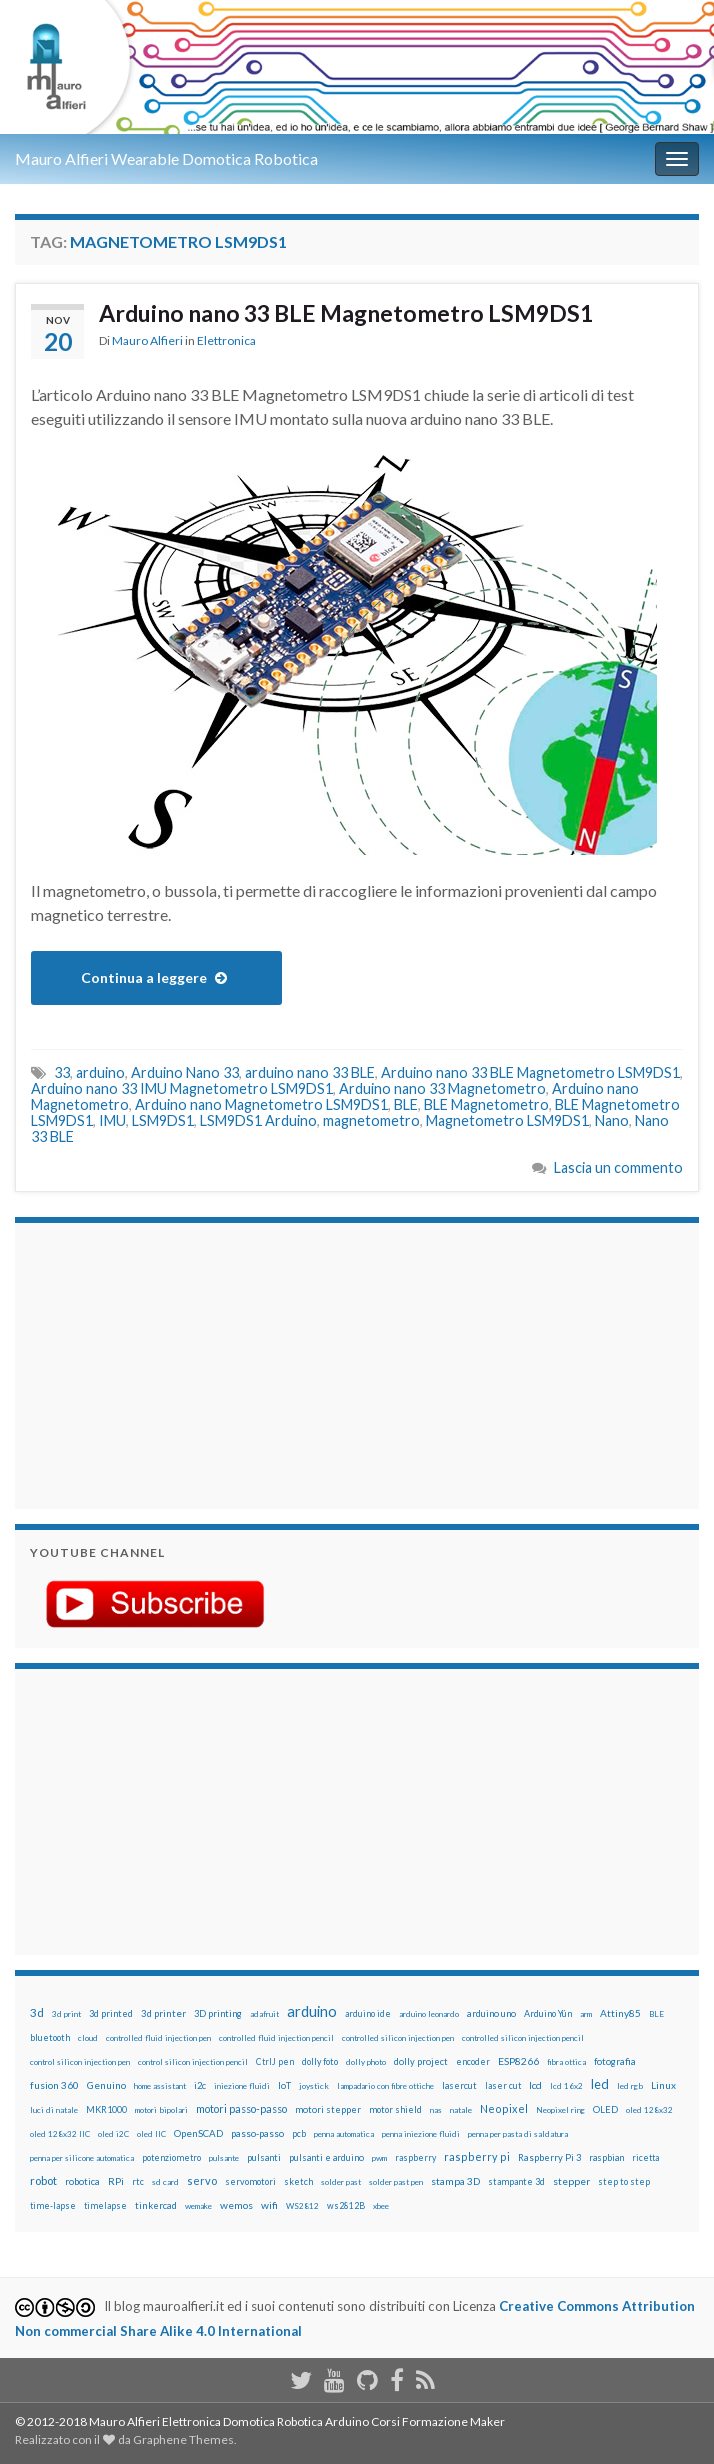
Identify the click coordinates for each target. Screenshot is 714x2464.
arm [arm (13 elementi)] (586, 2014)
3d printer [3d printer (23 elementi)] (163, 2013)
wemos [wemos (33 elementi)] (236, 2205)
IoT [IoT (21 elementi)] (284, 2085)
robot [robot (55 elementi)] (43, 2180)
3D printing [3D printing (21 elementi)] (218, 2013)
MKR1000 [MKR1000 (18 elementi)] (106, 2109)
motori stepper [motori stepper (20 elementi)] (328, 2109)
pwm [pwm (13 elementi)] (379, 2158)
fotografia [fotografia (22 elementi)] (615, 2061)
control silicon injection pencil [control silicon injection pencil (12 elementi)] (193, 2062)
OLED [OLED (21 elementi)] (605, 2109)
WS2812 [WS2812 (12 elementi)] (302, 2206)
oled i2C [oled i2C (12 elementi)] (113, 2134)
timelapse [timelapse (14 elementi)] (105, 2206)
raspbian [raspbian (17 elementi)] (606, 2157)
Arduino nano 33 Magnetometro (442, 1088)
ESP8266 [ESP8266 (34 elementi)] (518, 2061)
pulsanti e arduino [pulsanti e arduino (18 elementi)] (326, 2157)
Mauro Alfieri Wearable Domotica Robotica (166, 158)
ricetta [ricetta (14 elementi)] (645, 2158)
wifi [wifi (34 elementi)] (269, 2205)
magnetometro (371, 1120)
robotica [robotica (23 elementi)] (82, 2181)
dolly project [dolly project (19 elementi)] (421, 2061)
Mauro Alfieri (147, 340)
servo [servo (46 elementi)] (202, 2180)
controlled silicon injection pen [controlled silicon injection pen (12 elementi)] (398, 2038)
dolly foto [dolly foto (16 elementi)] (320, 2061)
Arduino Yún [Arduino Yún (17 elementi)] (548, 2013)
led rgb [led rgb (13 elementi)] (630, 2086)
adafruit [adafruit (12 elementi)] (264, 2014)
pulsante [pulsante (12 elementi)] (224, 2158)
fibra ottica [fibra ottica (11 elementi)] (566, 2062)
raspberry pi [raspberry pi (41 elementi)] (477, 2156)
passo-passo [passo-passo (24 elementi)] (257, 2133)
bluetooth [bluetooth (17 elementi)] (50, 2037)
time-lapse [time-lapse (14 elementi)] (53, 2206)
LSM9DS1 (163, 1120)
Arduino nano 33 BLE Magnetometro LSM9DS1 (346, 313)
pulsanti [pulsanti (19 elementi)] (264, 2157)
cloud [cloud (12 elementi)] (88, 2038)
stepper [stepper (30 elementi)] (571, 2181)
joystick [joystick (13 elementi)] (314, 2086)
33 (62, 1072)
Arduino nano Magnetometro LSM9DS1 (261, 1104)
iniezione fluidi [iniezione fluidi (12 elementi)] (242, 2086)
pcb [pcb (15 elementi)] (299, 2133)
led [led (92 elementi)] (600, 2084)
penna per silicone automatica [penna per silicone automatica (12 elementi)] (82, 2158)
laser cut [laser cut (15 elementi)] (503, 2085)
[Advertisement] (155, 1363)
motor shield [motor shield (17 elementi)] (395, 2109)
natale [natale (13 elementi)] (461, 2110)
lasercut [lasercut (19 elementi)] (459, 2085)
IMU (112, 1120)
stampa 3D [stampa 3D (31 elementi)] (455, 2181)
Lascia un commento (618, 1167)
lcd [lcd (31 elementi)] (535, 2085)
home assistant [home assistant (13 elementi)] (160, 2086)
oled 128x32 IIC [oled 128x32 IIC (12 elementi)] (60, 2134)
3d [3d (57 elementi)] (37, 2012)
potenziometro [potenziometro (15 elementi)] (171, 2157)
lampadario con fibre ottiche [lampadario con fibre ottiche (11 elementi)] (385, 2086)
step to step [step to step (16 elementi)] (624, 2181)
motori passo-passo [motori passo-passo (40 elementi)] (241, 2108)
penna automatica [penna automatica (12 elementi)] (344, 2134)
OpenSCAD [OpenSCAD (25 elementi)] (198, 2133)
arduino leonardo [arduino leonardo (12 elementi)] (429, 2014)
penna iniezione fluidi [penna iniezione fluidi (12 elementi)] (421, 2134)
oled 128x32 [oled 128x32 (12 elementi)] (649, 2110)
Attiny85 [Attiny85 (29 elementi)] (620, 2013)
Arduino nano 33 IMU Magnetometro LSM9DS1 (182, 1088)
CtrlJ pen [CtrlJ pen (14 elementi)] (275, 2062)
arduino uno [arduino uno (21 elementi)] (491, 2013)
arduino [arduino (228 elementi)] (312, 2011)
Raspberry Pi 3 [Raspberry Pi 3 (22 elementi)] (549, 2157)
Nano (612, 1120)
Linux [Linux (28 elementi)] (663, 2085)
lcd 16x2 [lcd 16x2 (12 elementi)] (566, 2086)
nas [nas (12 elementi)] (436, 2110)
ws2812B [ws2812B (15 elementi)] (346, 2205)
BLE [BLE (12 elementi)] (656, 2014)
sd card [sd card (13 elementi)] (165, 2182)
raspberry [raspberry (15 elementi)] (415, 2157)
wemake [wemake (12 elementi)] (198, 2206)
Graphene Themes (183, 2439)
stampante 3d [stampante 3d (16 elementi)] (516, 2181)
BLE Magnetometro (486, 1104)
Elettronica (226, 340)
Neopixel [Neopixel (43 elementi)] (504, 2108)
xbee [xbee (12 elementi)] (381, 2206)
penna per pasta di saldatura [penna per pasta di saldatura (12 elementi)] (518, 2134)
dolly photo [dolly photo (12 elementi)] (366, 2062)
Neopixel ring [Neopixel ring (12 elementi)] (560, 2110)
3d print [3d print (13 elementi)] (66, 2014)
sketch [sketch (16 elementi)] (298, 2181)
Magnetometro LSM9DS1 (507, 1120)
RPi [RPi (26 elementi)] (116, 2181)
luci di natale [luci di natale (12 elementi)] (54, 2110)
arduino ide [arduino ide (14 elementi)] (368, 2014)
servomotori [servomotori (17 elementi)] (250, 2181)
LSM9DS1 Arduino (258, 1120)
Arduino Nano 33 (185, 1072)
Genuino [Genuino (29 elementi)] (106, 2085)
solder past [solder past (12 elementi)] (341, 2182)
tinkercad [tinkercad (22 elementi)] (156, 2205)
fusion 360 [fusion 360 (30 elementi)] (54, 2085)
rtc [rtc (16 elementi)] (138, 2181)
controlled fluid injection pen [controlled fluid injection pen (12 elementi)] (158, 2038)
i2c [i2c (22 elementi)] (200, 2085)
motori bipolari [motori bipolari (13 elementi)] (161, 2110)
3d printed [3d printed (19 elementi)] (111, 2013)
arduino (100, 1072)
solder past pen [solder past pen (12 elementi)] (396, 2182)
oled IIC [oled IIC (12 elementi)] (151, 2134)
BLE (406, 1104)
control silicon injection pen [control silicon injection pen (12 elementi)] (80, 2062)
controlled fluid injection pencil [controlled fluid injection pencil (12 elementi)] (276, 2038)
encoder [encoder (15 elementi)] (473, 2061)
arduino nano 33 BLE (310, 1072)
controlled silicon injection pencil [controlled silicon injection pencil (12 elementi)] (523, 2038)
